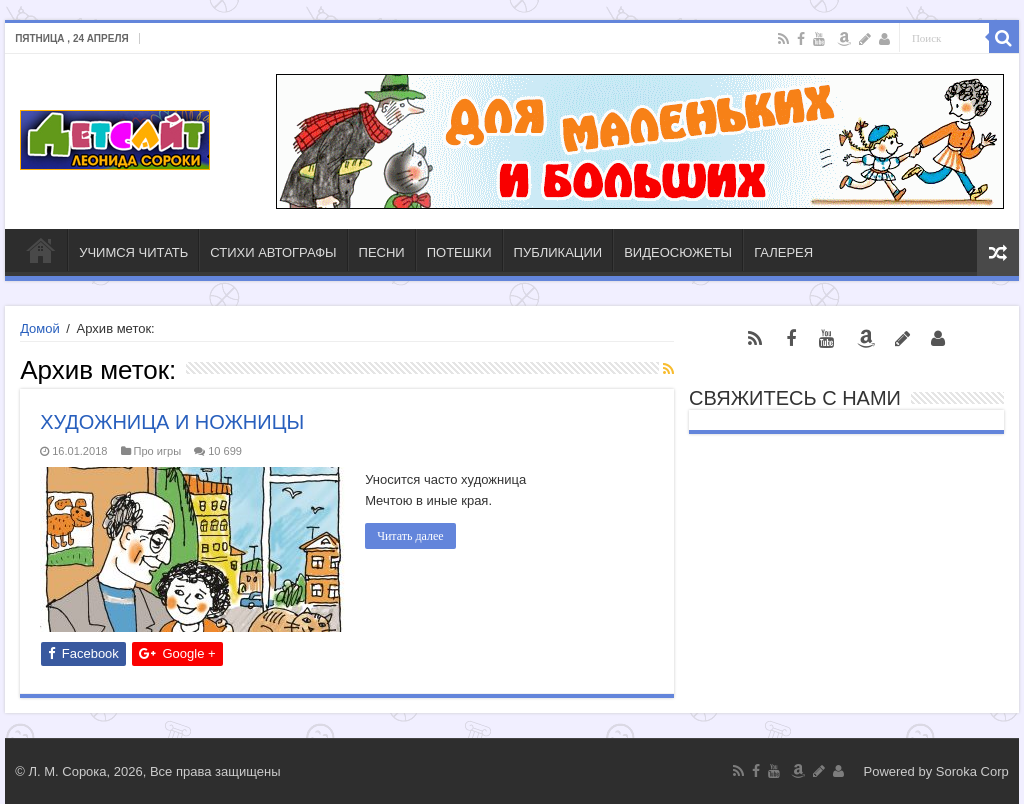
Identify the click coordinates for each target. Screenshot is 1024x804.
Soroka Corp (972, 771)
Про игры (158, 451)
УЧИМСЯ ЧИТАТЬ (133, 252)
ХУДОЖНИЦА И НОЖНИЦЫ (172, 422)
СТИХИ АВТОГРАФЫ (273, 252)
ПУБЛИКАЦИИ (558, 252)
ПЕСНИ (382, 252)
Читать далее (410, 536)
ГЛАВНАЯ (41, 250)
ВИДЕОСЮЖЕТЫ (678, 252)
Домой (40, 328)
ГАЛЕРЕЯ (783, 252)
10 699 (225, 451)
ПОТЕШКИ (459, 252)
